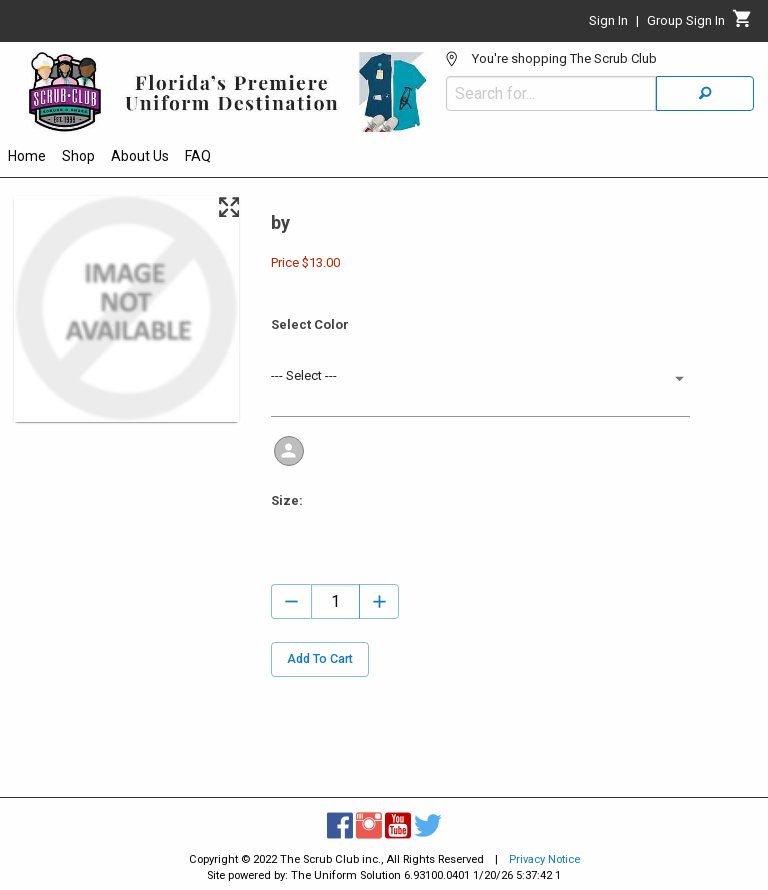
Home (27, 156)
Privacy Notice (544, 859)
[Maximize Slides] (228, 207)
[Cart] (742, 24)
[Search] (705, 93)
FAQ (198, 156)
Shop (78, 156)
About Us (140, 156)
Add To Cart (320, 659)
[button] (480, 378)
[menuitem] (27, 159)
